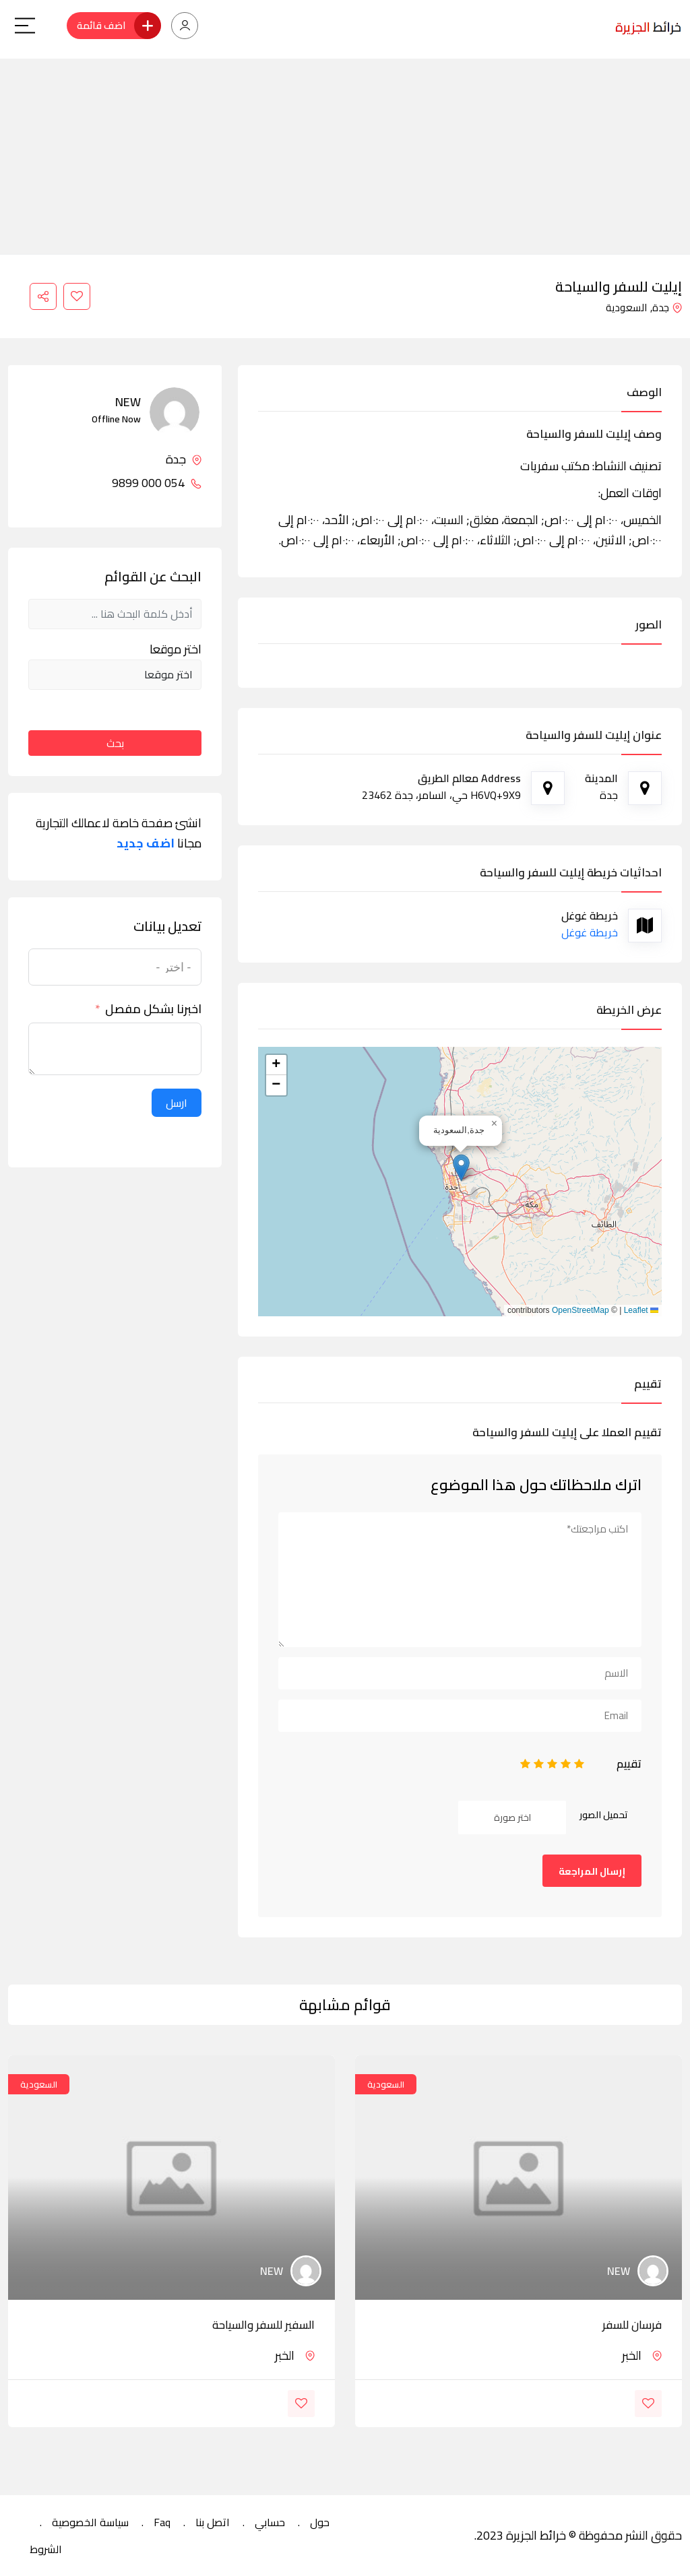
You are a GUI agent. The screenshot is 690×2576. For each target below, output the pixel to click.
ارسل (176, 1103)
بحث (115, 743)
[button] (461, 1168)
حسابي (270, 2522)
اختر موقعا (175, 649)
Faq (162, 2522)
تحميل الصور (603, 1815)
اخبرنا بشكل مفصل (153, 1009)
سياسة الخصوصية (90, 2522)
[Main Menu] (25, 25)
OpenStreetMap (580, 1310)
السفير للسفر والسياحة (263, 2324)
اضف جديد (146, 843)
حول (320, 2522)
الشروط (46, 2549)
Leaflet (641, 1310)
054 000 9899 (156, 483)
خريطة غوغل (589, 932)
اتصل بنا (212, 2522)
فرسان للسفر (632, 2324)
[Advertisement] (345, 153)
